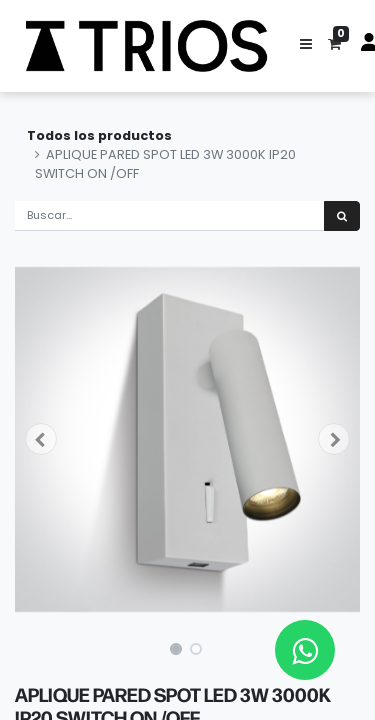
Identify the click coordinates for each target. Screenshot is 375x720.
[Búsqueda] (342, 216)
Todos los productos (99, 135)
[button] (306, 46)
